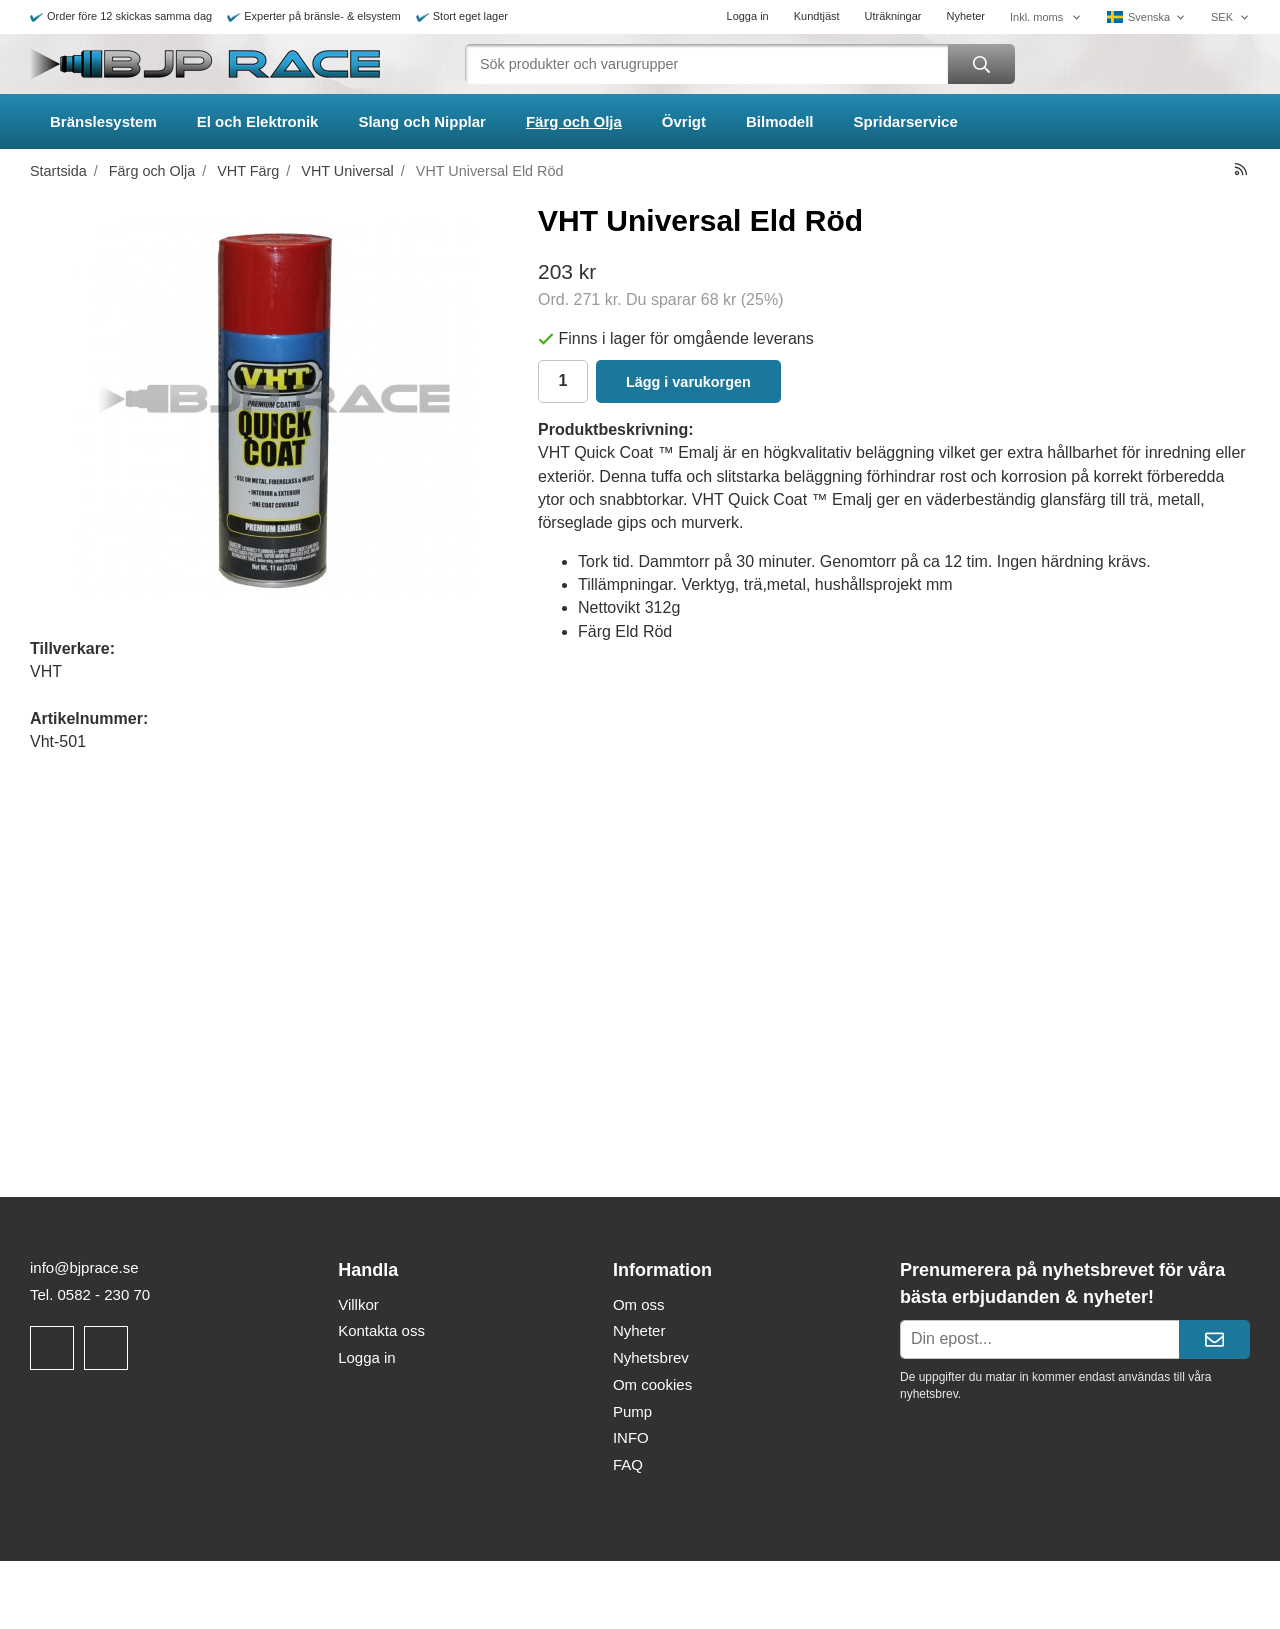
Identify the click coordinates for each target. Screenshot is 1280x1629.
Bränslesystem (103, 121)
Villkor (358, 1304)
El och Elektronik (258, 121)
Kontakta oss (381, 1330)
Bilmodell (780, 121)
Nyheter (965, 16)
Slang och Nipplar (422, 121)
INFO (631, 1437)
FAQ (628, 1464)
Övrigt (684, 121)
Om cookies (652, 1384)
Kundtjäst (817, 16)
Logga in (748, 16)
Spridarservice (906, 121)
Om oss (639, 1304)
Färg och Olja (574, 121)
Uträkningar (893, 16)
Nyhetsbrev (651, 1357)
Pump (632, 1411)
